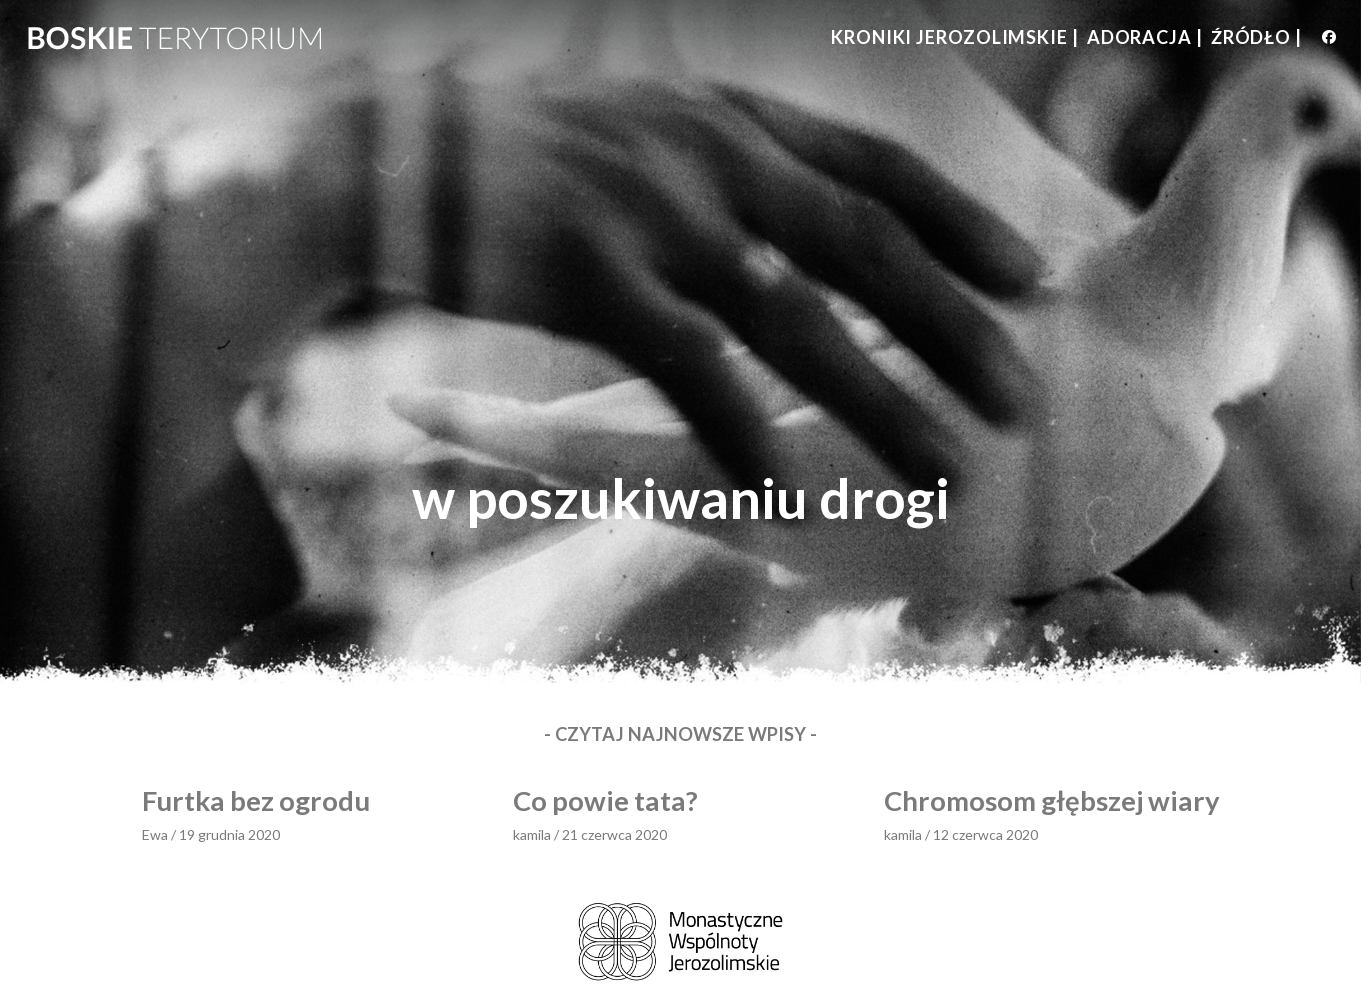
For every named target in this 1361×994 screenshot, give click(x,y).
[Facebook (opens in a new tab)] (1329, 37)
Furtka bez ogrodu (256, 800)
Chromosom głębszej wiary (1052, 800)
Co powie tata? (605, 800)
